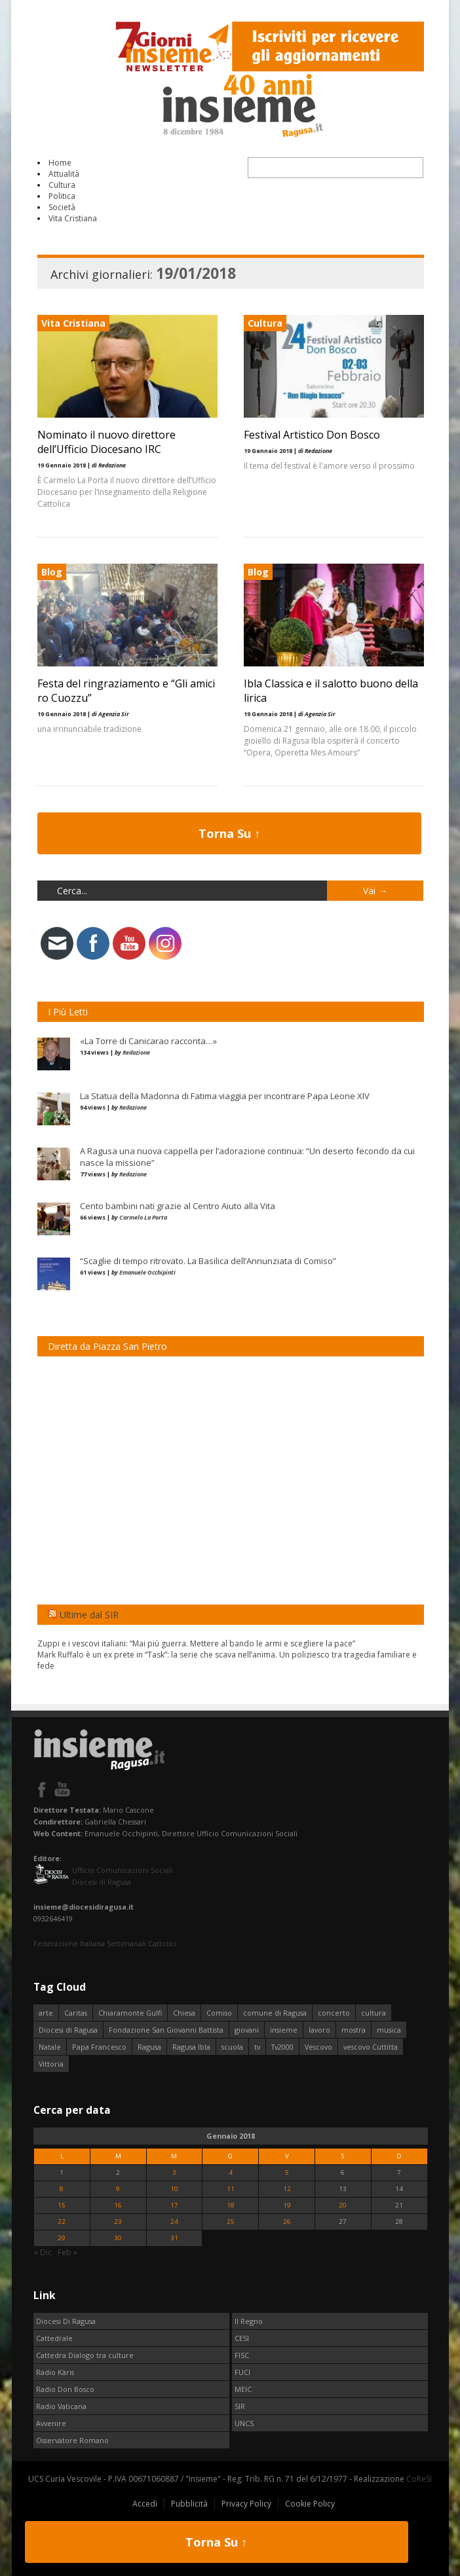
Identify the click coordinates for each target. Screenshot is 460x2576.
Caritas (75, 2013)
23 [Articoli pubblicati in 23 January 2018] (118, 2221)
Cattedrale (54, 2338)
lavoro (319, 2030)
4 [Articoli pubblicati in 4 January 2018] (231, 2172)
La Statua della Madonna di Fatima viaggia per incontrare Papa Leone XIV (225, 1096)
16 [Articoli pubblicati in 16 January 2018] (118, 2205)
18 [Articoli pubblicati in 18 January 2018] (231, 2205)
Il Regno (249, 2321)
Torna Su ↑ (229, 833)
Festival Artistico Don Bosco (312, 434)
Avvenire (51, 2423)
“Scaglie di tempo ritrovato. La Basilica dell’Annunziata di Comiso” (208, 1261)
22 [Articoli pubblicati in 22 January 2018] (62, 2221)
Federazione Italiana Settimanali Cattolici (104, 1943)
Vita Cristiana (72, 218)
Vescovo (318, 2047)
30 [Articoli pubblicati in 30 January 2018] (118, 2238)
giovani (247, 2030)
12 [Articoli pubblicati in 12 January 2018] (287, 2189)
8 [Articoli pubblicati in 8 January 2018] (62, 2189)
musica (389, 2030)
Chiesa (184, 2013)
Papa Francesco (99, 2047)
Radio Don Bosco (65, 2389)
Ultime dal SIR (89, 1614)
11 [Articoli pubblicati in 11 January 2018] (231, 2189)
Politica (61, 196)
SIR (240, 2406)
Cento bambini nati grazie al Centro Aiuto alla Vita (177, 1206)
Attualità (63, 173)
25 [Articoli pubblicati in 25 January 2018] (231, 2221)
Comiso (219, 2013)
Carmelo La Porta (143, 1217)
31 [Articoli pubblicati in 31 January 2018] (174, 2238)
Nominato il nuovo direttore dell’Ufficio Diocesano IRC (106, 441)
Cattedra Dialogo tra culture (85, 2355)
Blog (51, 572)
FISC (242, 2355)
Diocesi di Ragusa (68, 2030)
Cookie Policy (310, 2503)
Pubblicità (189, 2503)
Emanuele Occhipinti (147, 1272)
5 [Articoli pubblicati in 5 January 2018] (287, 2172)
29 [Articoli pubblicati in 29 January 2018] (62, 2238)
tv (257, 2047)
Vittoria (51, 2064)
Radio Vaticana (61, 2406)
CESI (242, 2338)
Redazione (136, 1052)
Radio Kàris (55, 2372)
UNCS (244, 2423)
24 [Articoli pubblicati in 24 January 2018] (174, 2221)
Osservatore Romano (72, 2440)
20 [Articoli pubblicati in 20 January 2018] (343, 2205)
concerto (334, 2013)
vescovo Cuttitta (370, 2047)
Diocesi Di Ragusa (66, 2321)
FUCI (242, 2372)
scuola (232, 2047)
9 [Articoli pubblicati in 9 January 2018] (118, 2189)
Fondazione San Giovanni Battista (166, 2030)
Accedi (144, 2503)
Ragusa (149, 2047)
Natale (50, 2047)
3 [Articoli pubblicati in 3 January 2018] (174, 2172)
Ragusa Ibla (191, 2047)
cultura (373, 2013)
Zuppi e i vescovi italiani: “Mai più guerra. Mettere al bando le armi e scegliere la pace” (196, 1643)
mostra (353, 2030)
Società (61, 207)
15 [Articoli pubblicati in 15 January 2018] (62, 2205)
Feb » (67, 2252)
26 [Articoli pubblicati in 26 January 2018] (287, 2221)
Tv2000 (282, 2047)
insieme (283, 2030)
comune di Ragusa (275, 2013)
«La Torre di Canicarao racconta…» (148, 1041)
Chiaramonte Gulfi (130, 2013)
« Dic (42, 2252)
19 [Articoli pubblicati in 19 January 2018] (287, 2205)
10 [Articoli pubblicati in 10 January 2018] (174, 2189)
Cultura (61, 184)
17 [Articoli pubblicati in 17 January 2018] (174, 2205)
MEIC (243, 2389)
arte (46, 2013)
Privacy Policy (246, 2503)
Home (59, 162)
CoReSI (419, 2478)
